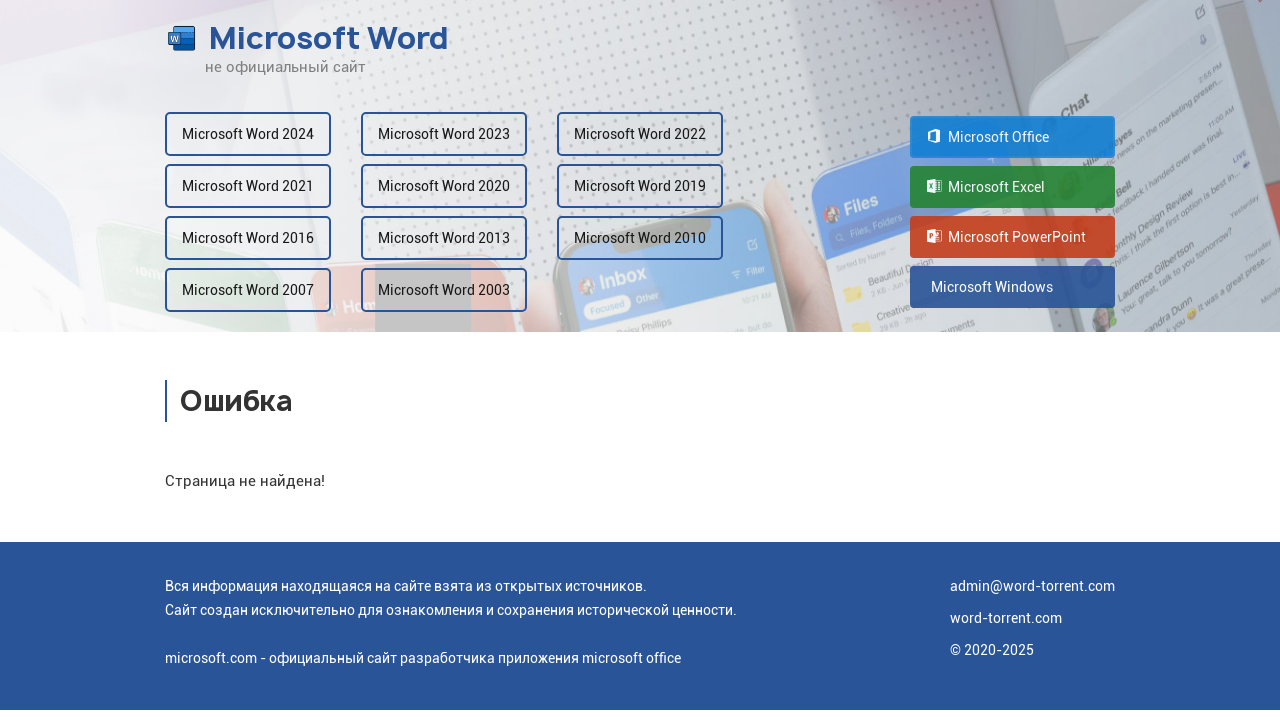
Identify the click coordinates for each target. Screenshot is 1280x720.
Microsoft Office (988, 137)
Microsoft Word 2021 (248, 186)
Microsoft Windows (990, 287)
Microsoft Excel (986, 187)
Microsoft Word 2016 (248, 238)
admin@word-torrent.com (1032, 586)
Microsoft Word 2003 (444, 290)
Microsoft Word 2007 (248, 290)
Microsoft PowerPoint (1006, 237)
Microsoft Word (307, 38)
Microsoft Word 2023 (444, 134)
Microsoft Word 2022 (640, 134)
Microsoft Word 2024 (248, 134)
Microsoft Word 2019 (640, 186)
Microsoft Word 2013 (444, 238)
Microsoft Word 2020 (444, 186)
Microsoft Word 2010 (640, 238)
